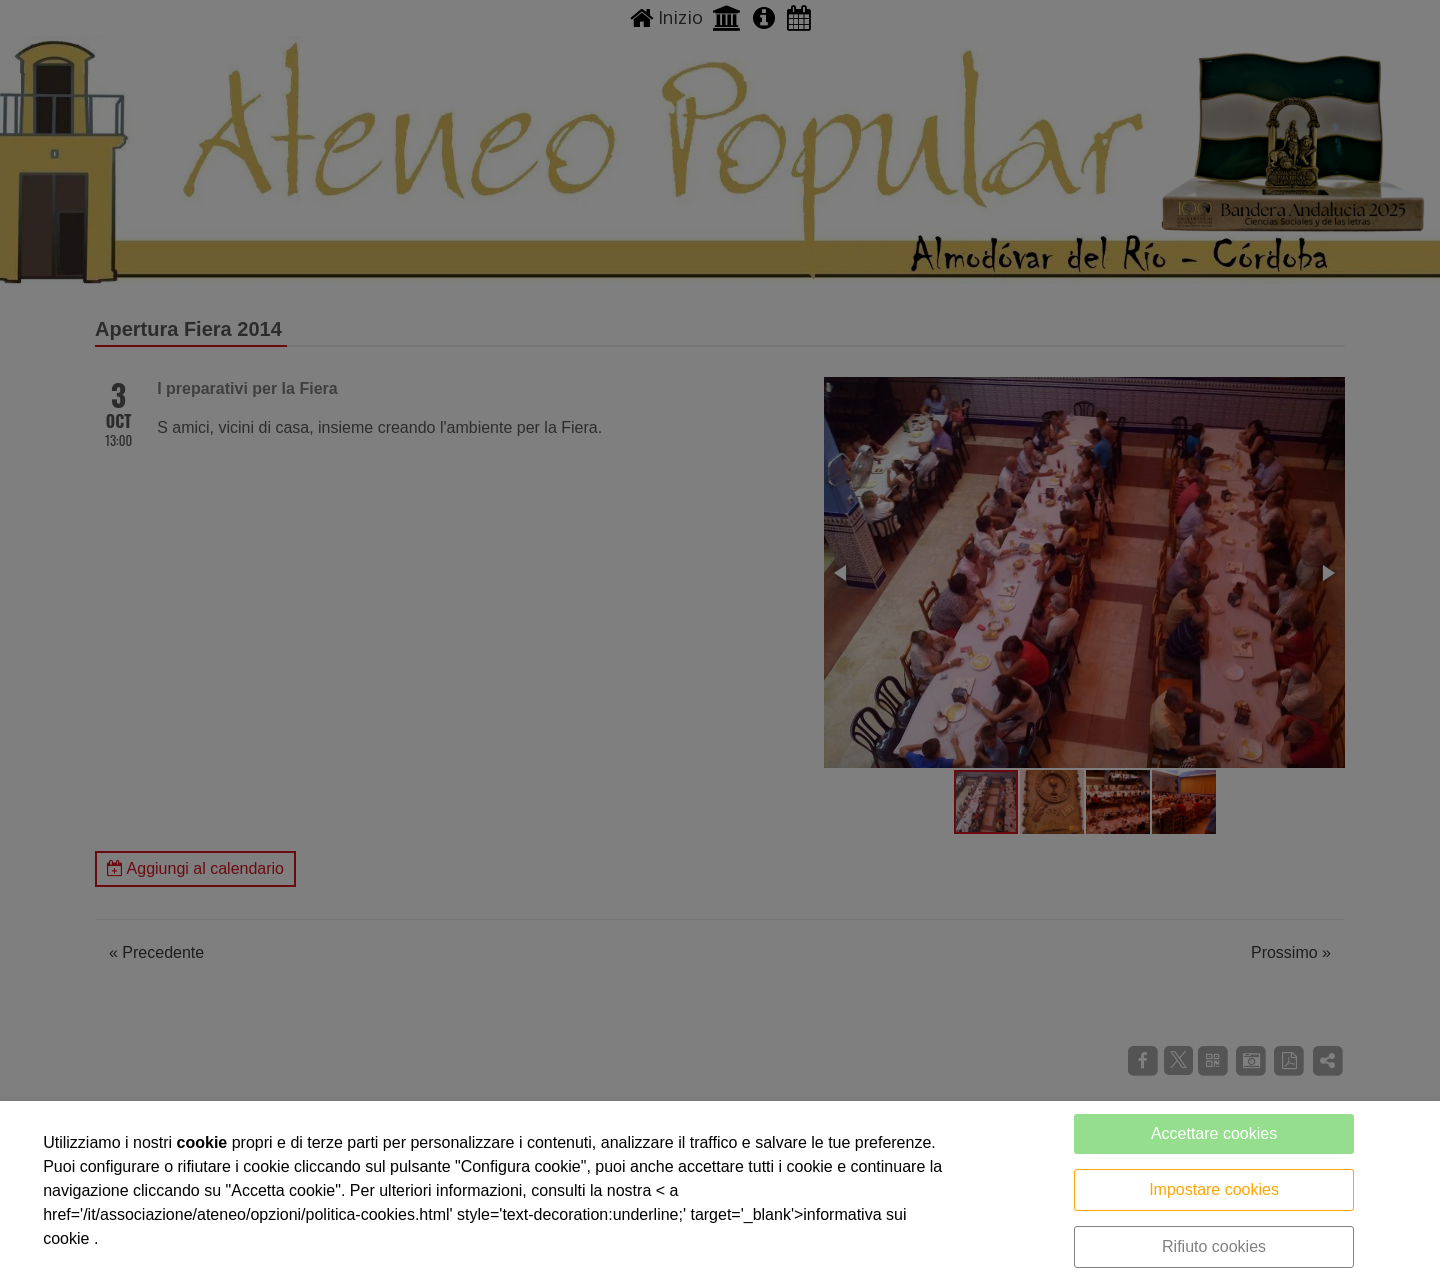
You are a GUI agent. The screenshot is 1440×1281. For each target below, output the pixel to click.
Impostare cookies (1214, 1189)
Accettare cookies (1214, 1133)
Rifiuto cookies (1214, 1246)
